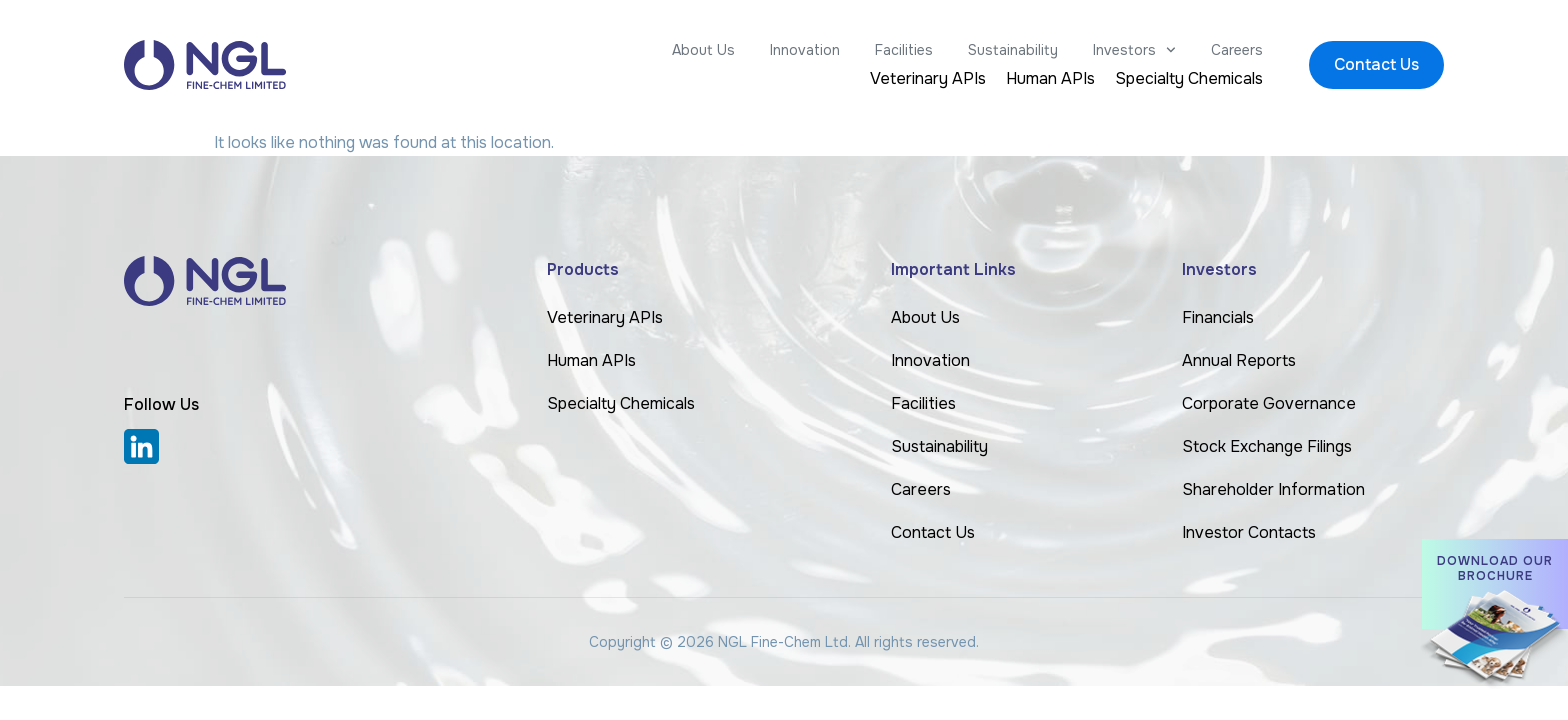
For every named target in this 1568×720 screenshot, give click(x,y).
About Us (703, 50)
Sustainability (1013, 50)
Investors (1134, 50)
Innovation (805, 50)
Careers (1237, 50)
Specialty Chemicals (1189, 79)
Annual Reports (1239, 360)
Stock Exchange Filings (1267, 446)
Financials (1218, 317)
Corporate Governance (1269, 403)
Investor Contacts (1249, 532)
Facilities (904, 50)
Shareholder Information (1273, 489)
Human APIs (1050, 79)
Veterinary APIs (928, 79)
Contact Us (933, 532)
